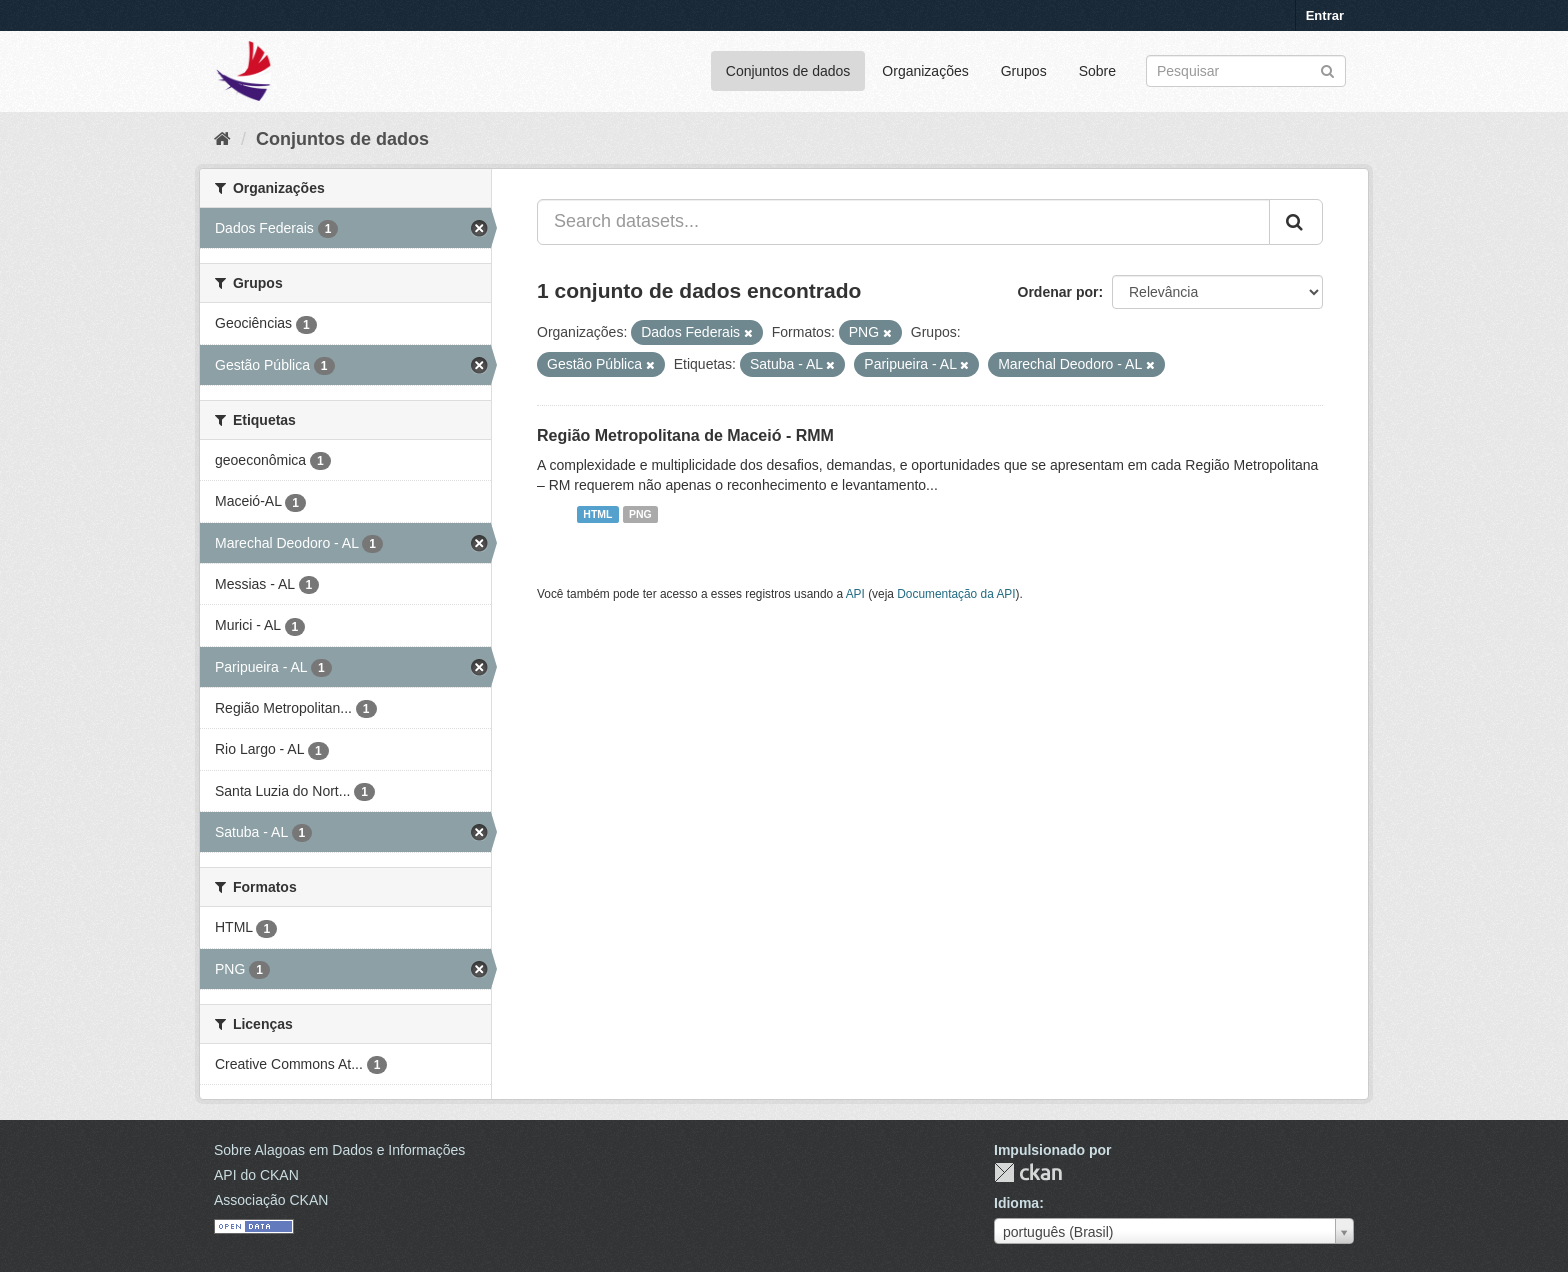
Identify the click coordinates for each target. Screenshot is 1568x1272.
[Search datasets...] (903, 222)
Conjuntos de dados (788, 71)
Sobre (1097, 71)
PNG (640, 514)
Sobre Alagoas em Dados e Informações (339, 1150)
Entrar (1325, 15)
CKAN (1028, 1172)
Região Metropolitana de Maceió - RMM (685, 435)
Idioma (1016, 1203)
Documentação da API (956, 594)
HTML (597, 514)
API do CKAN (256, 1175)
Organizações (925, 71)
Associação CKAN (271, 1200)
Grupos (1024, 71)
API (855, 594)
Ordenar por (1058, 292)
